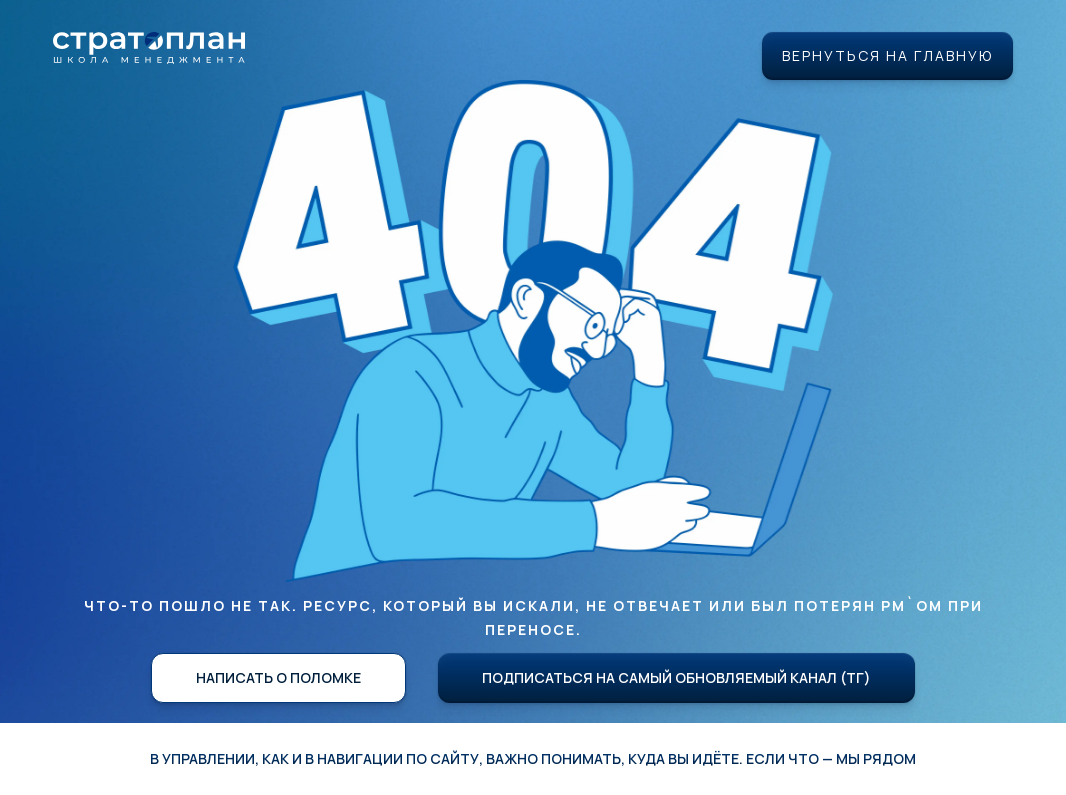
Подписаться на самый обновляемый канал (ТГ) (676, 677)
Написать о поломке (278, 677)
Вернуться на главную (887, 55)
